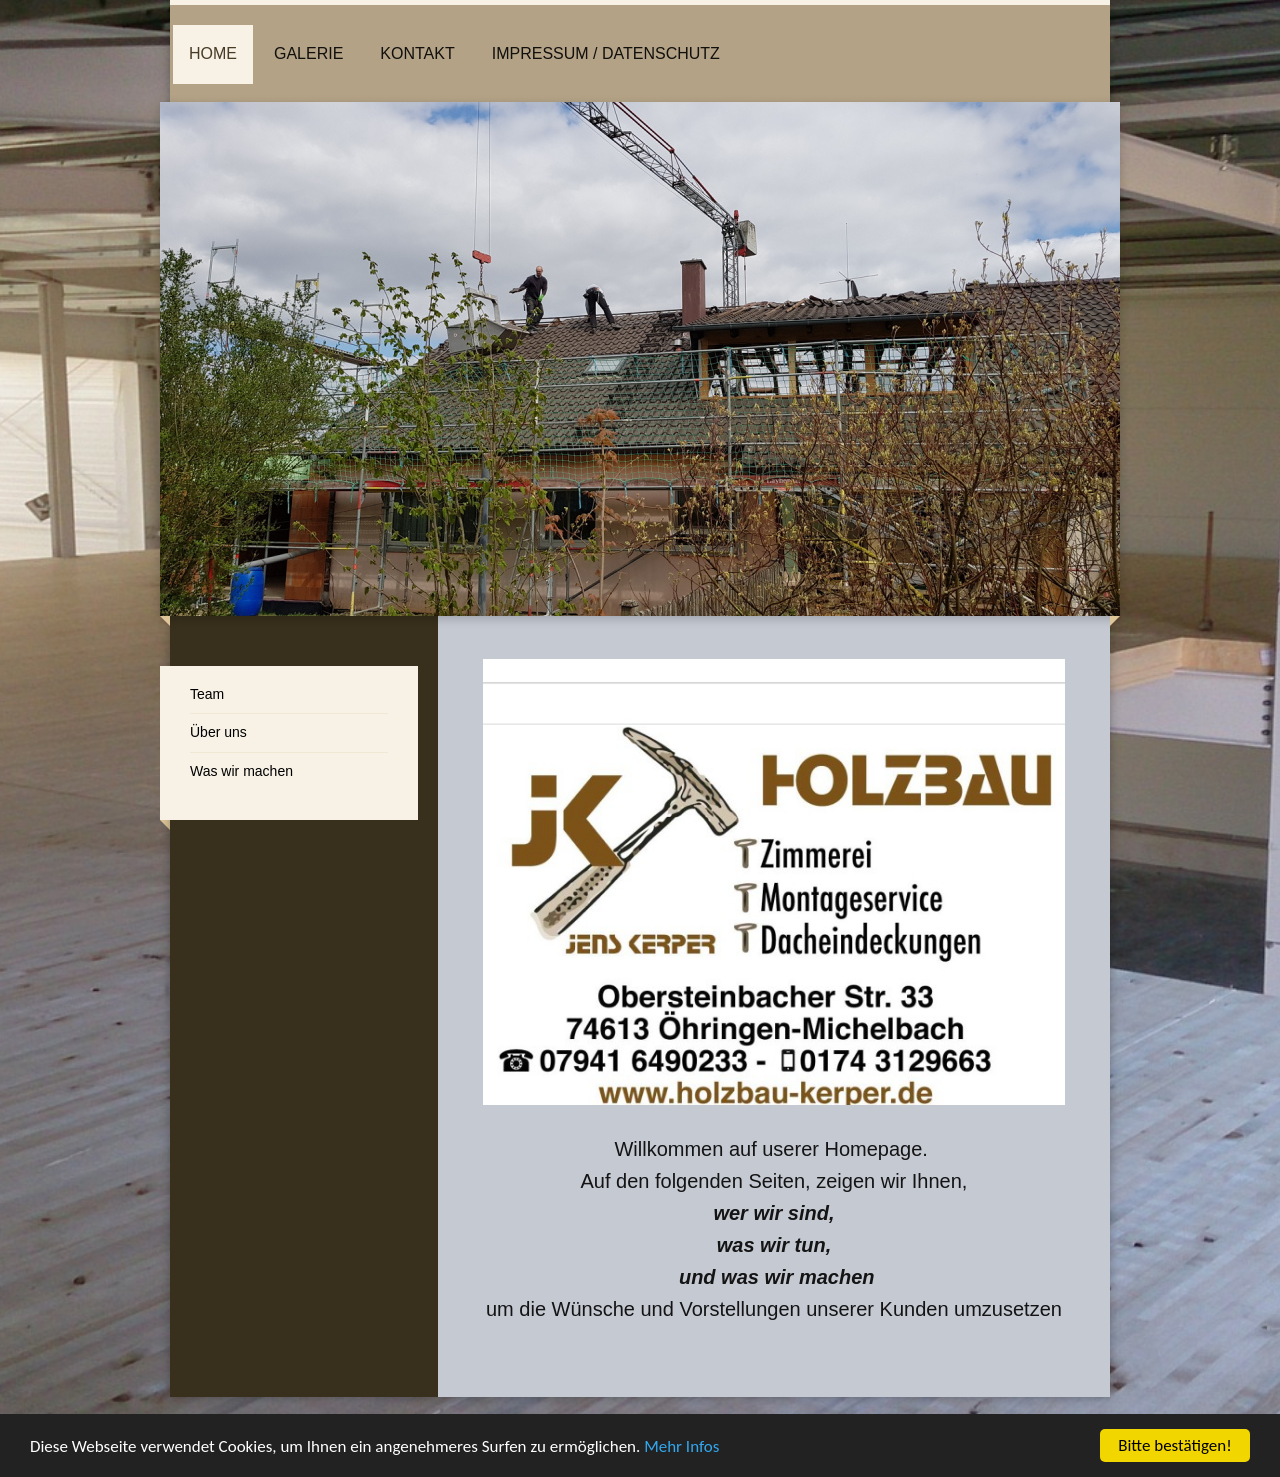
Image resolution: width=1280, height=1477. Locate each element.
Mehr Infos (681, 1447)
